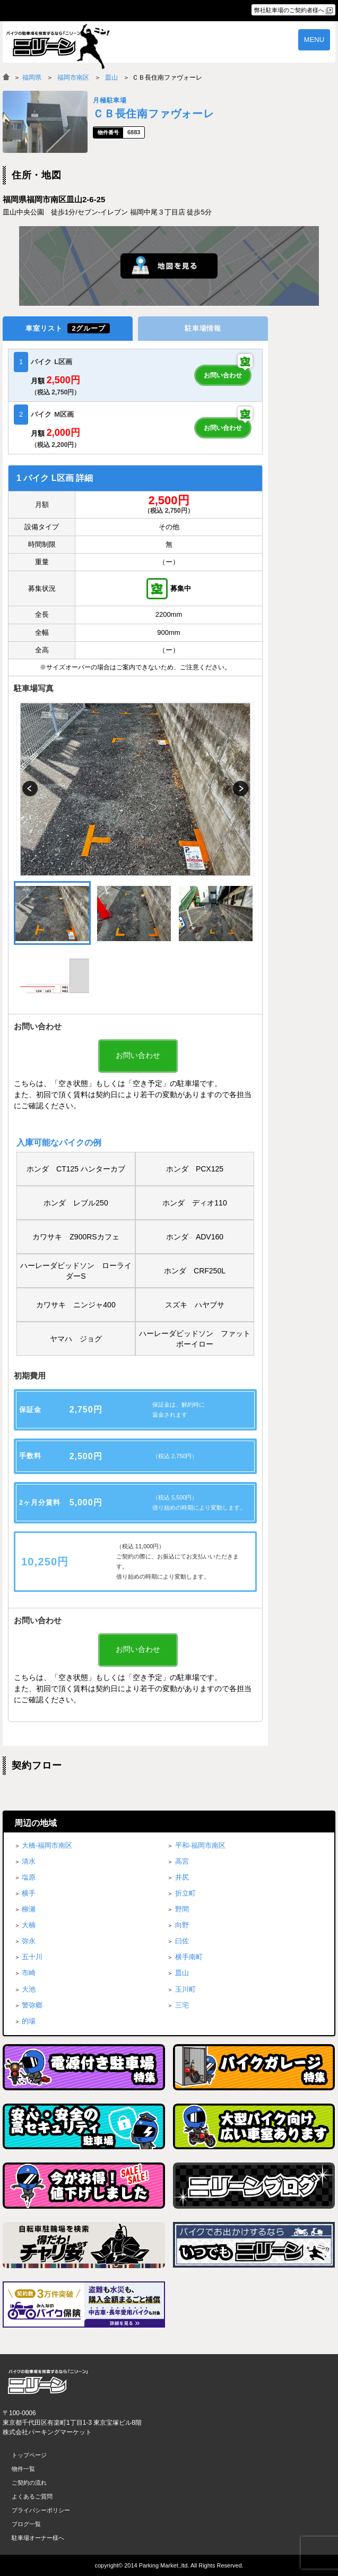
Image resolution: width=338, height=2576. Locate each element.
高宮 (182, 1861)
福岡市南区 (73, 77)
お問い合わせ (223, 375)
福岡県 (31, 77)
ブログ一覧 (26, 2524)
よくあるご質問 (32, 2496)
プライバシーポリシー (41, 2510)
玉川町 (185, 1989)
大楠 (29, 1925)
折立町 (185, 1893)
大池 (29, 1989)
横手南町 (189, 1957)
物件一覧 (23, 2469)
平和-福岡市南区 (200, 1845)
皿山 (111, 77)
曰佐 (182, 1941)
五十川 (32, 1957)
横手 (29, 1893)
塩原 (29, 1877)
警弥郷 (32, 2005)
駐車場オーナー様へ (38, 2538)
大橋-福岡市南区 (47, 1845)
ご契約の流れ (29, 2482)
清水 (29, 1861)
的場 (29, 2021)
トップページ (29, 2455)
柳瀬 (29, 1909)
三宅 (182, 2005)
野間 (182, 1909)
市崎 (29, 1973)
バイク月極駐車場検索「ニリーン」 (48, 2382)
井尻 (182, 1877)
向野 (182, 1925)
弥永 (29, 1941)
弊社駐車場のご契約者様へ (289, 10)
